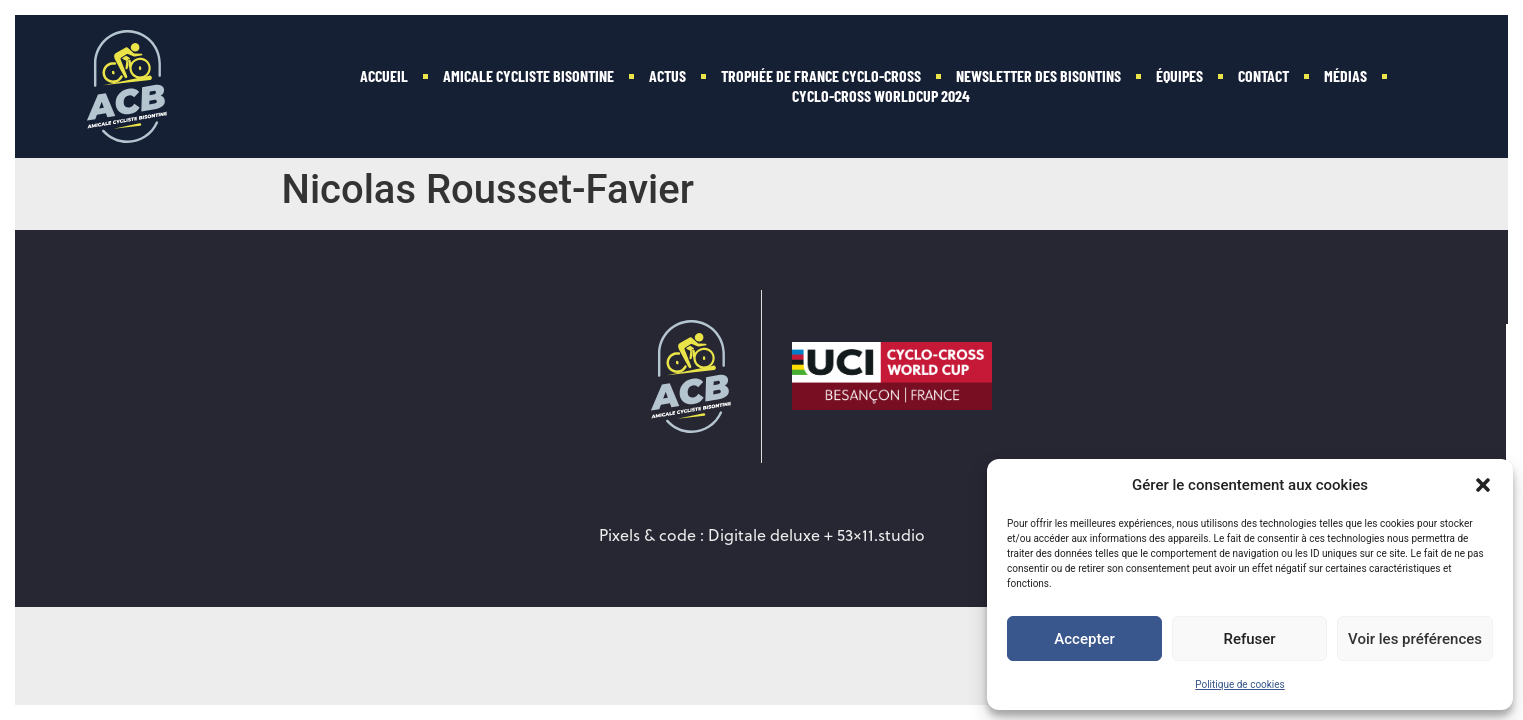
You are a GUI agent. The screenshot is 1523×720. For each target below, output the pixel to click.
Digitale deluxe (764, 535)
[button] (1483, 485)
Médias (1345, 75)
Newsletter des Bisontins (1038, 75)
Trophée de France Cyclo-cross (821, 75)
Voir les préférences (1415, 639)
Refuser (1249, 639)
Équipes (1179, 75)
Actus (667, 75)
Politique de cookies (1240, 684)
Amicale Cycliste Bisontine (528, 75)
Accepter (1084, 639)
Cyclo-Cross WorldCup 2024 (881, 95)
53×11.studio (881, 535)
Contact (1263, 75)
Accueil (384, 75)
